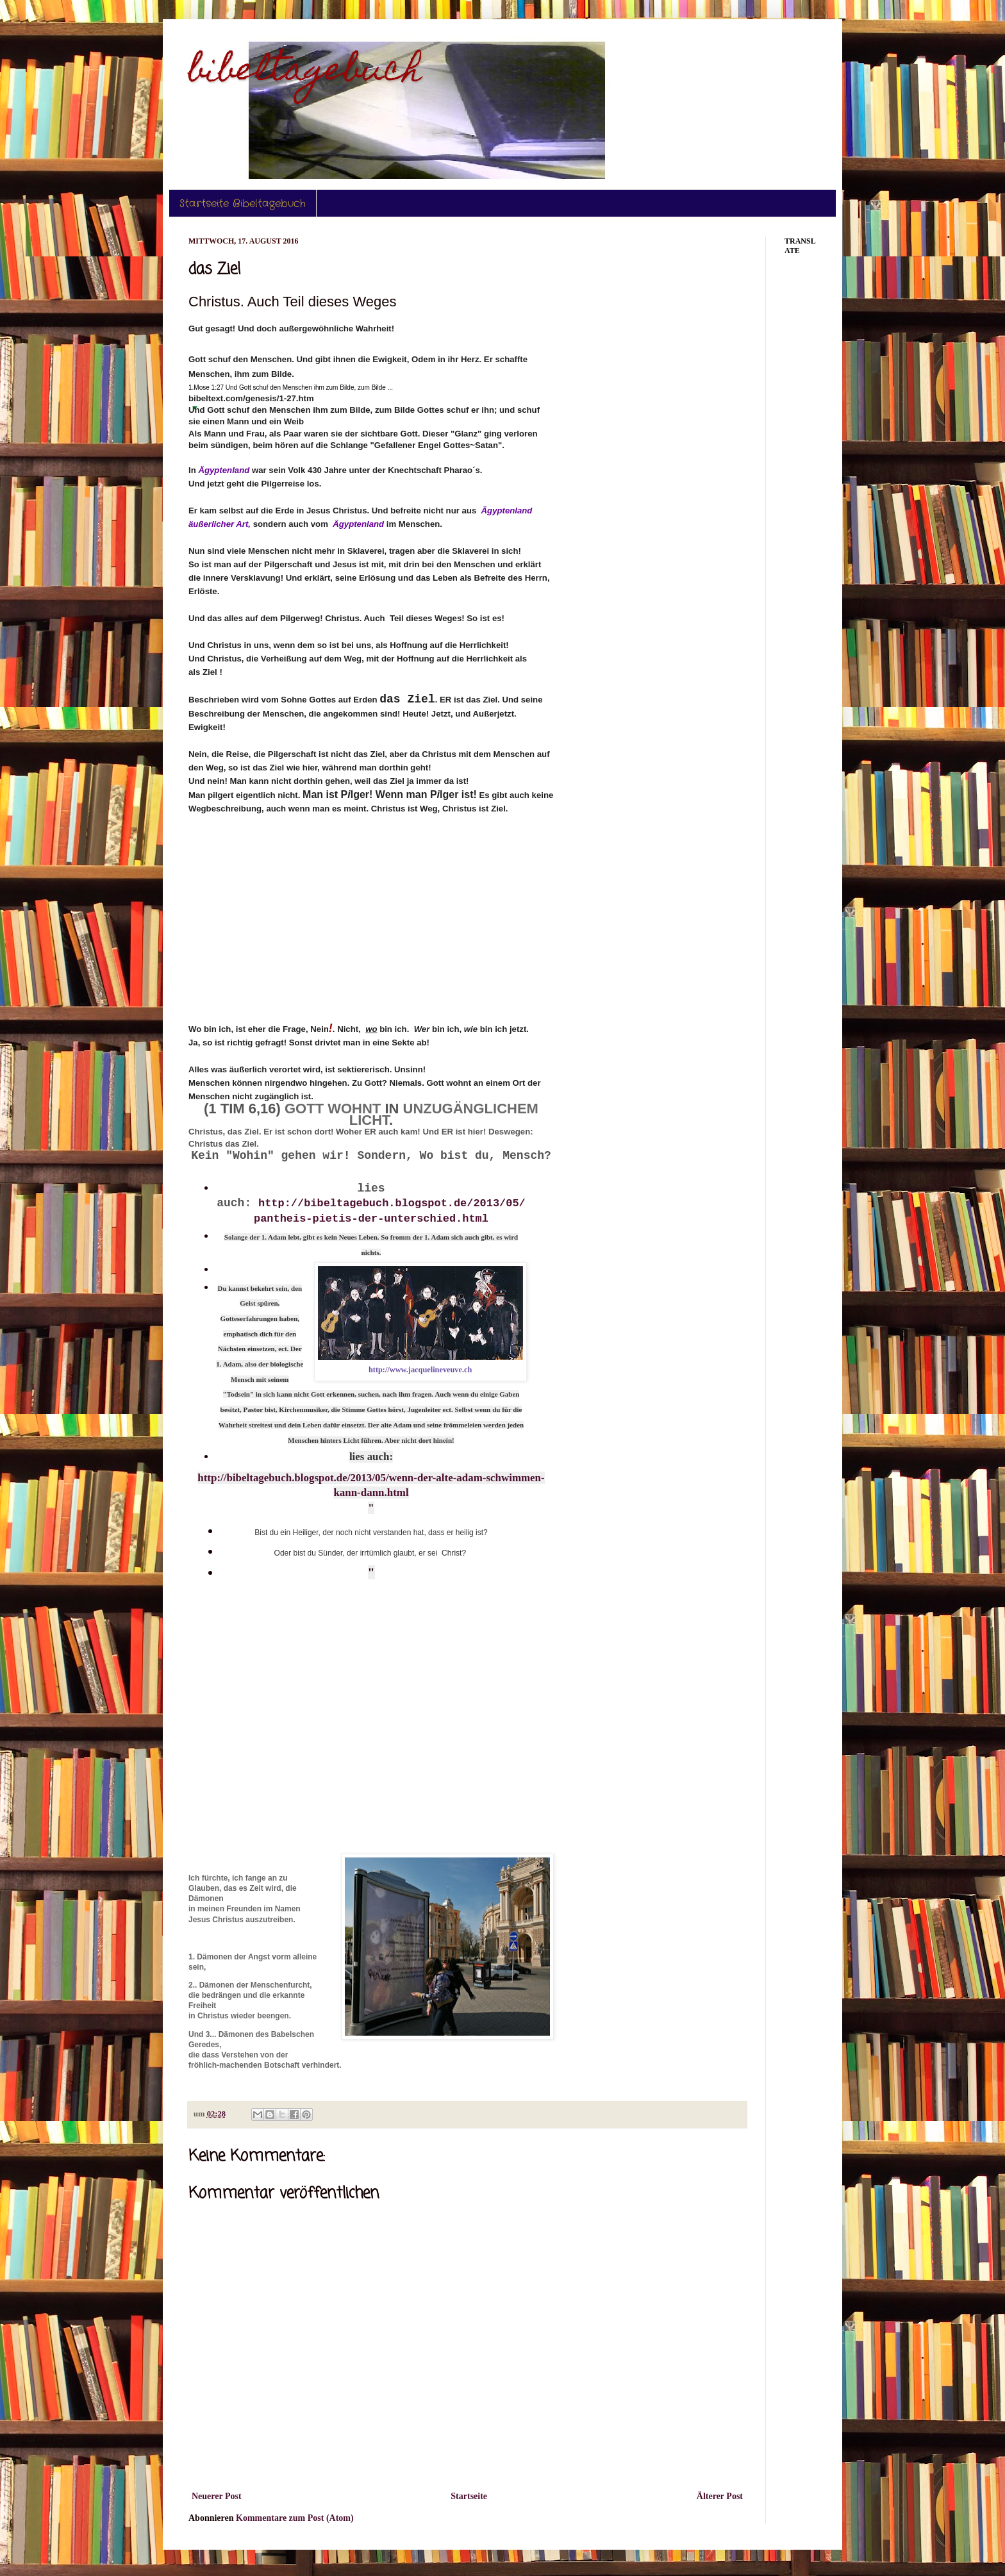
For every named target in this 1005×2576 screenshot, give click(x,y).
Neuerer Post (217, 2496)
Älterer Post (720, 2496)
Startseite (469, 2496)
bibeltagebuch (305, 73)
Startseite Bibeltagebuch (242, 203)
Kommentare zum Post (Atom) (295, 2518)
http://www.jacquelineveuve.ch (420, 1369)
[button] (194, 407)
